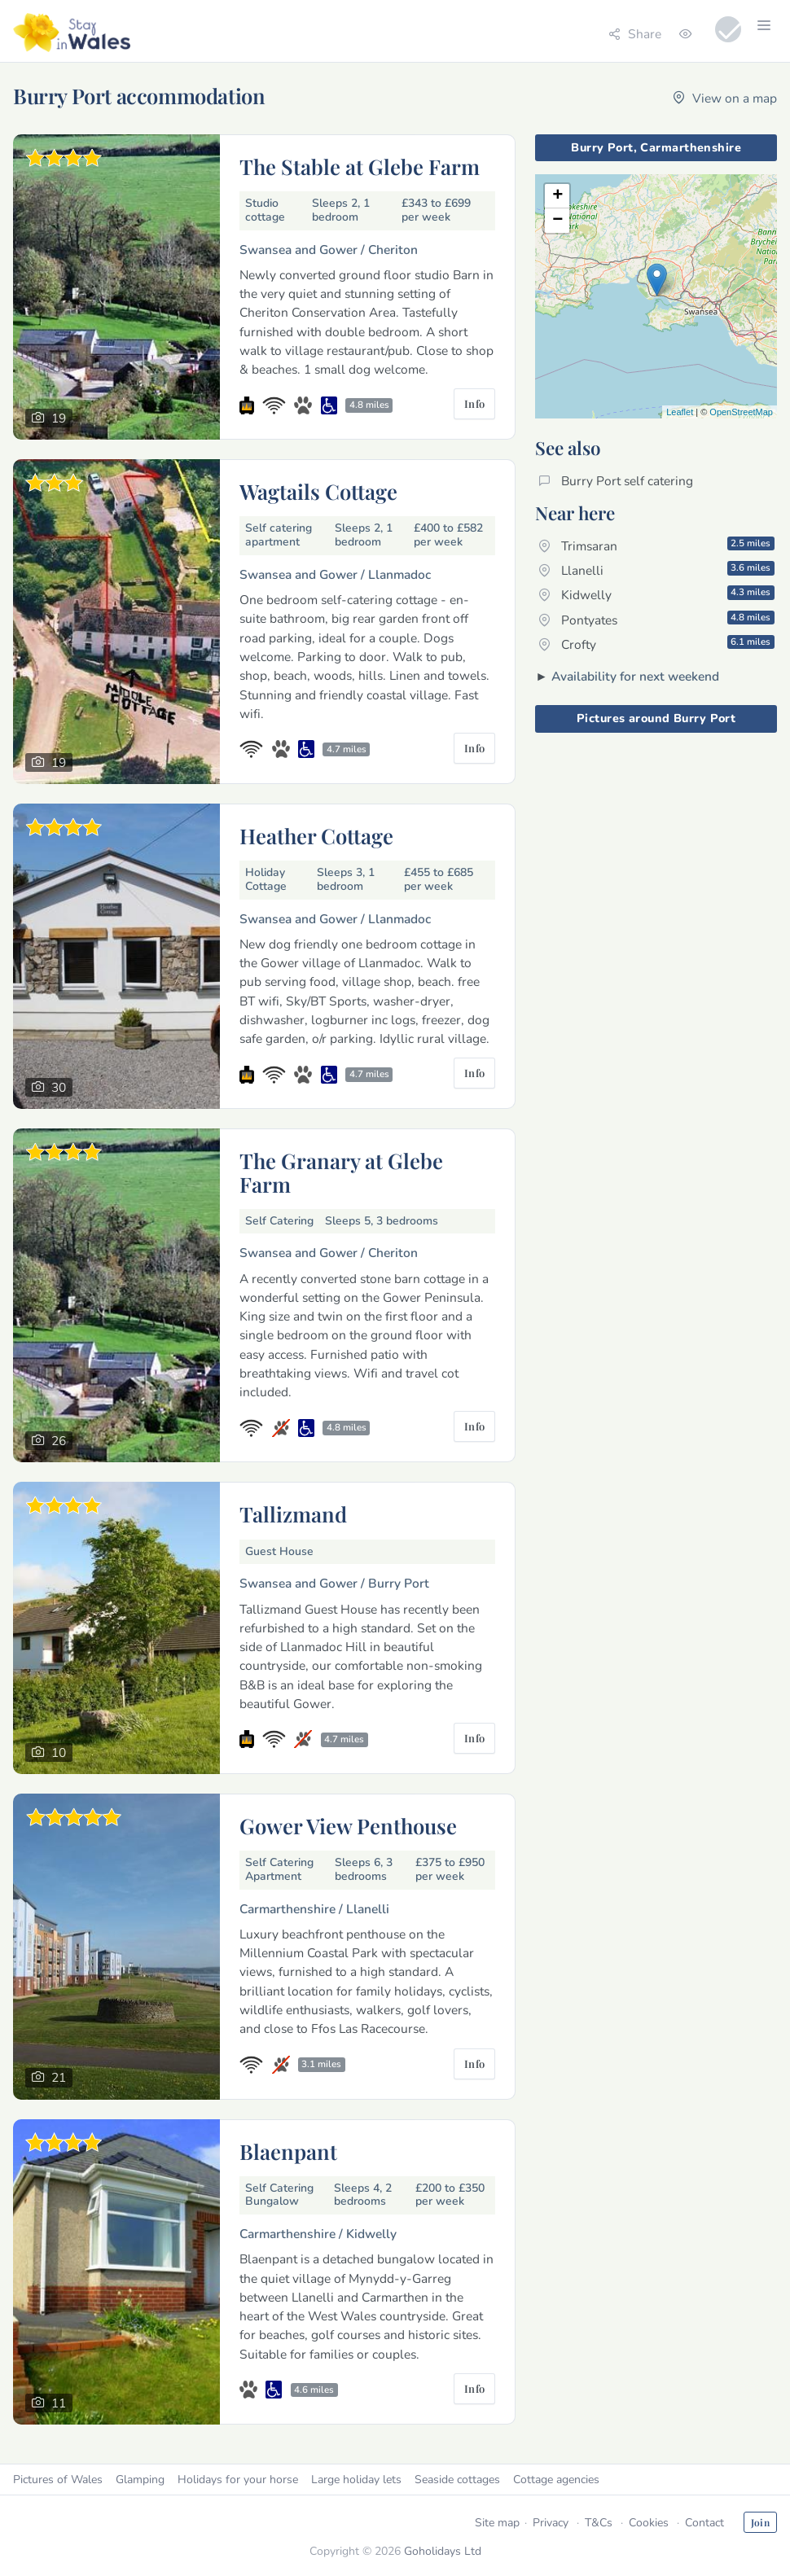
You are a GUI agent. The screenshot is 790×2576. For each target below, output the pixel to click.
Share (634, 33)
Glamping (140, 2479)
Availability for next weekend (635, 676)
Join (760, 2522)
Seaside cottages (457, 2479)
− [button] (557, 220)
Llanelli (656, 570)
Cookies (649, 2522)
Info (474, 403)
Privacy (550, 2522)
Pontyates (656, 620)
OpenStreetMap (741, 412)
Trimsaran (656, 545)
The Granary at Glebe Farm (341, 1171)
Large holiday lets (356, 2479)
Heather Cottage (316, 835)
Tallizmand (293, 1513)
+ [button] (557, 196)
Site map (497, 2522)
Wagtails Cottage (318, 491)
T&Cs (598, 2522)
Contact (704, 2522)
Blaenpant (288, 2151)
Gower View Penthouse (348, 1825)
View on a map (725, 98)
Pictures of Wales (58, 2479)
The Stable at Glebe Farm (359, 166)
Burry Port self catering (615, 480)
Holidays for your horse (238, 2479)
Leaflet (679, 412)
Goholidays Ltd (442, 2551)
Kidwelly (656, 594)
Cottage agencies (556, 2479)
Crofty (656, 644)
